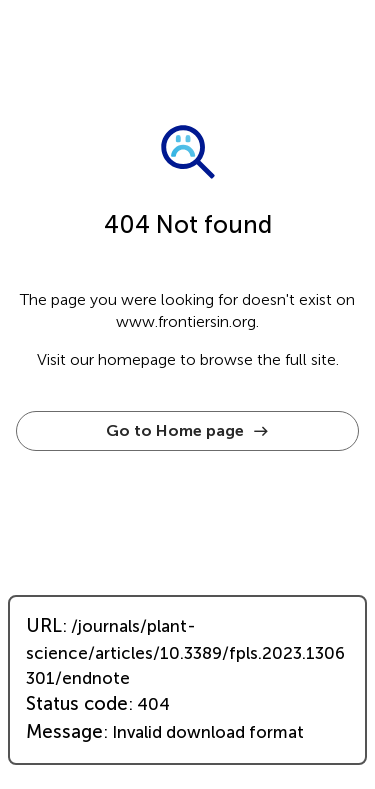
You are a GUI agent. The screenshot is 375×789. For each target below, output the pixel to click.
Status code (77, 704)
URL (44, 626)
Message (64, 732)
